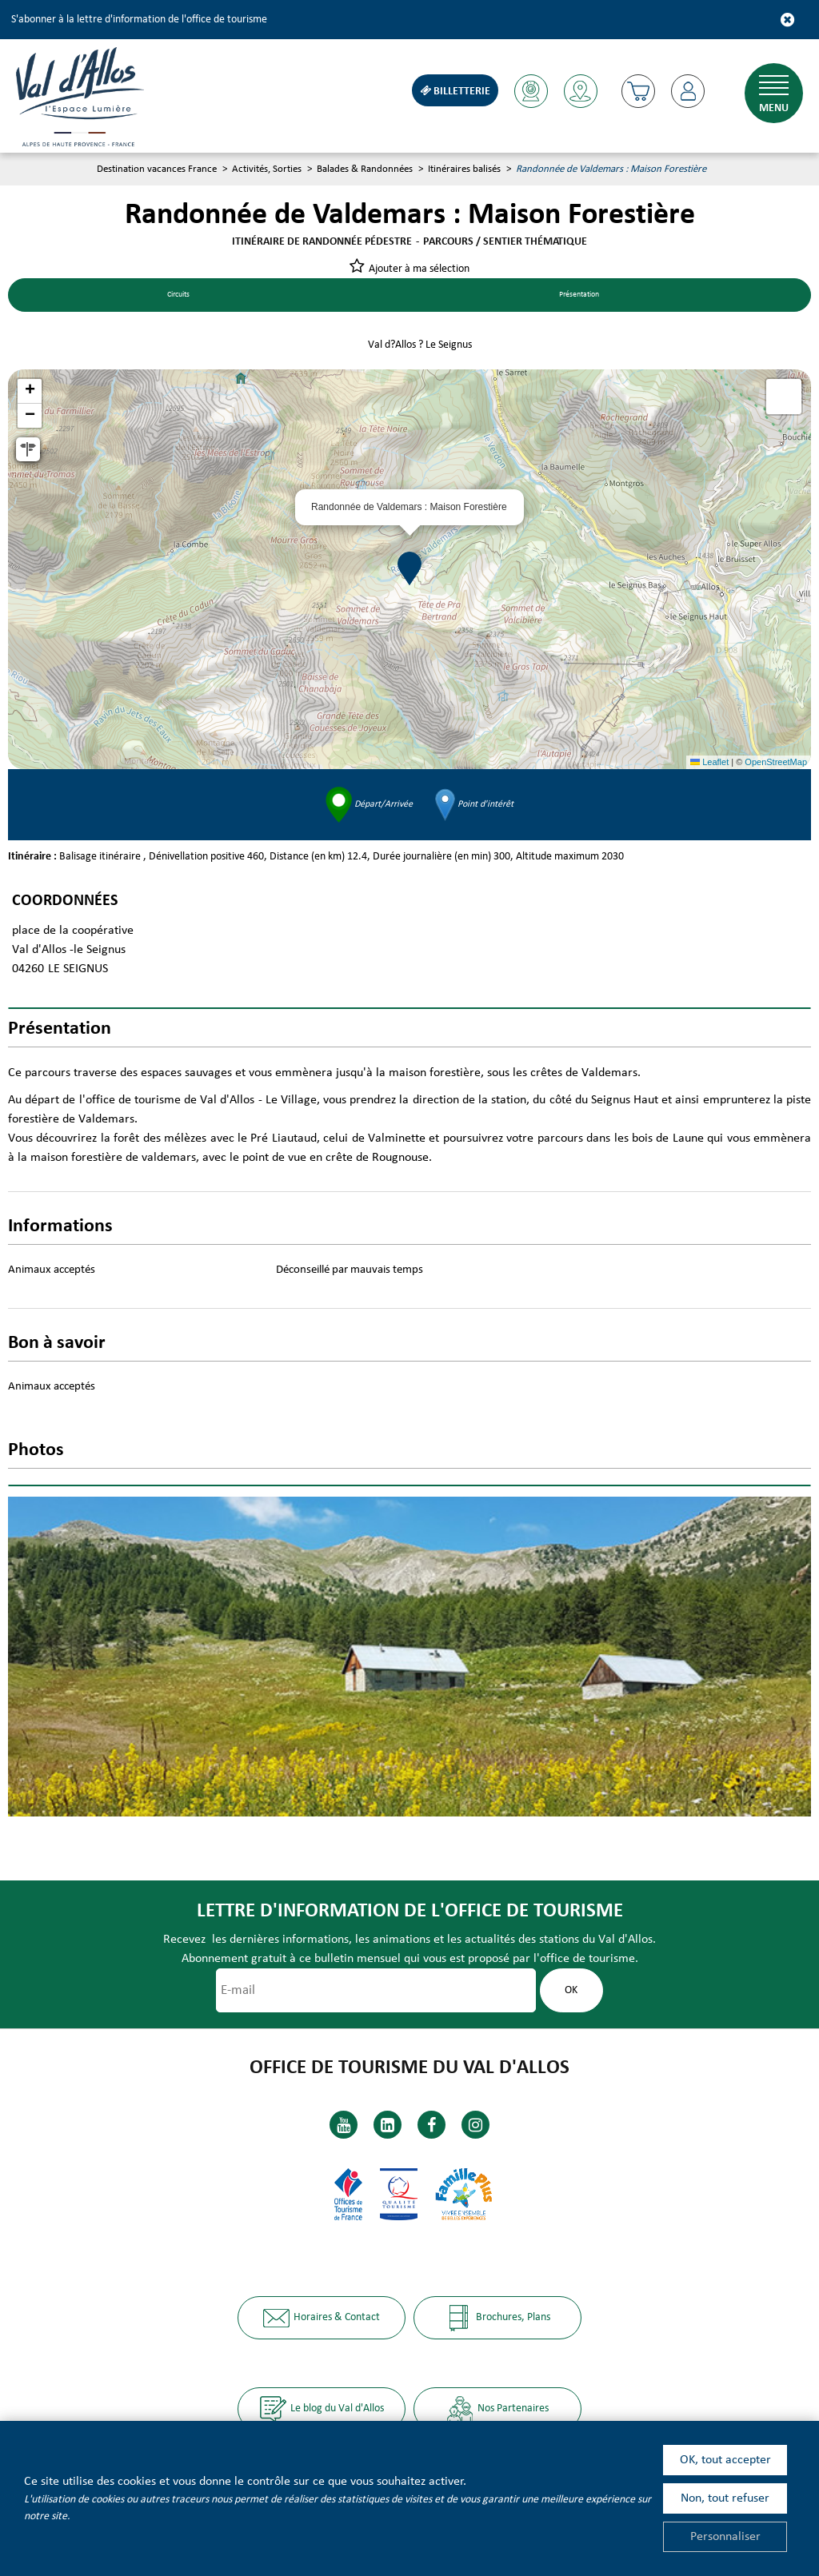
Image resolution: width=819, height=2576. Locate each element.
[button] (636, 91)
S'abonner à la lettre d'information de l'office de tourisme (139, 20)
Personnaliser (725, 2536)
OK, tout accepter (725, 2460)
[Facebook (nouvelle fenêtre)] (431, 2125)
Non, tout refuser (725, 2498)
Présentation (578, 295)
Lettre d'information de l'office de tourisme (410, 1913)
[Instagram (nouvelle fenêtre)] (475, 2125)
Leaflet (709, 763)
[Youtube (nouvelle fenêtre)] (344, 2125)
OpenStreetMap (776, 763)
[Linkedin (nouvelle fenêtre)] (388, 2125)
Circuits (178, 295)
